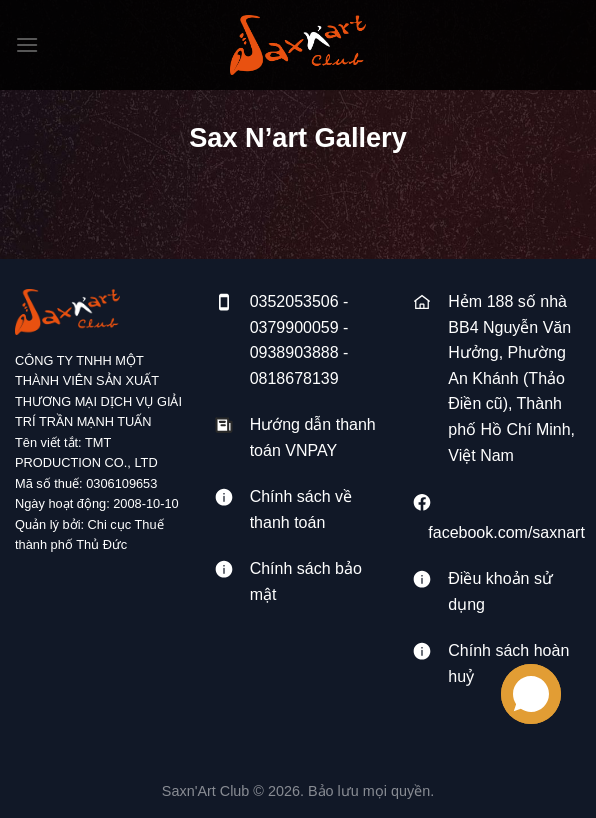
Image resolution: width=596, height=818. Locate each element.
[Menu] (27, 44)
